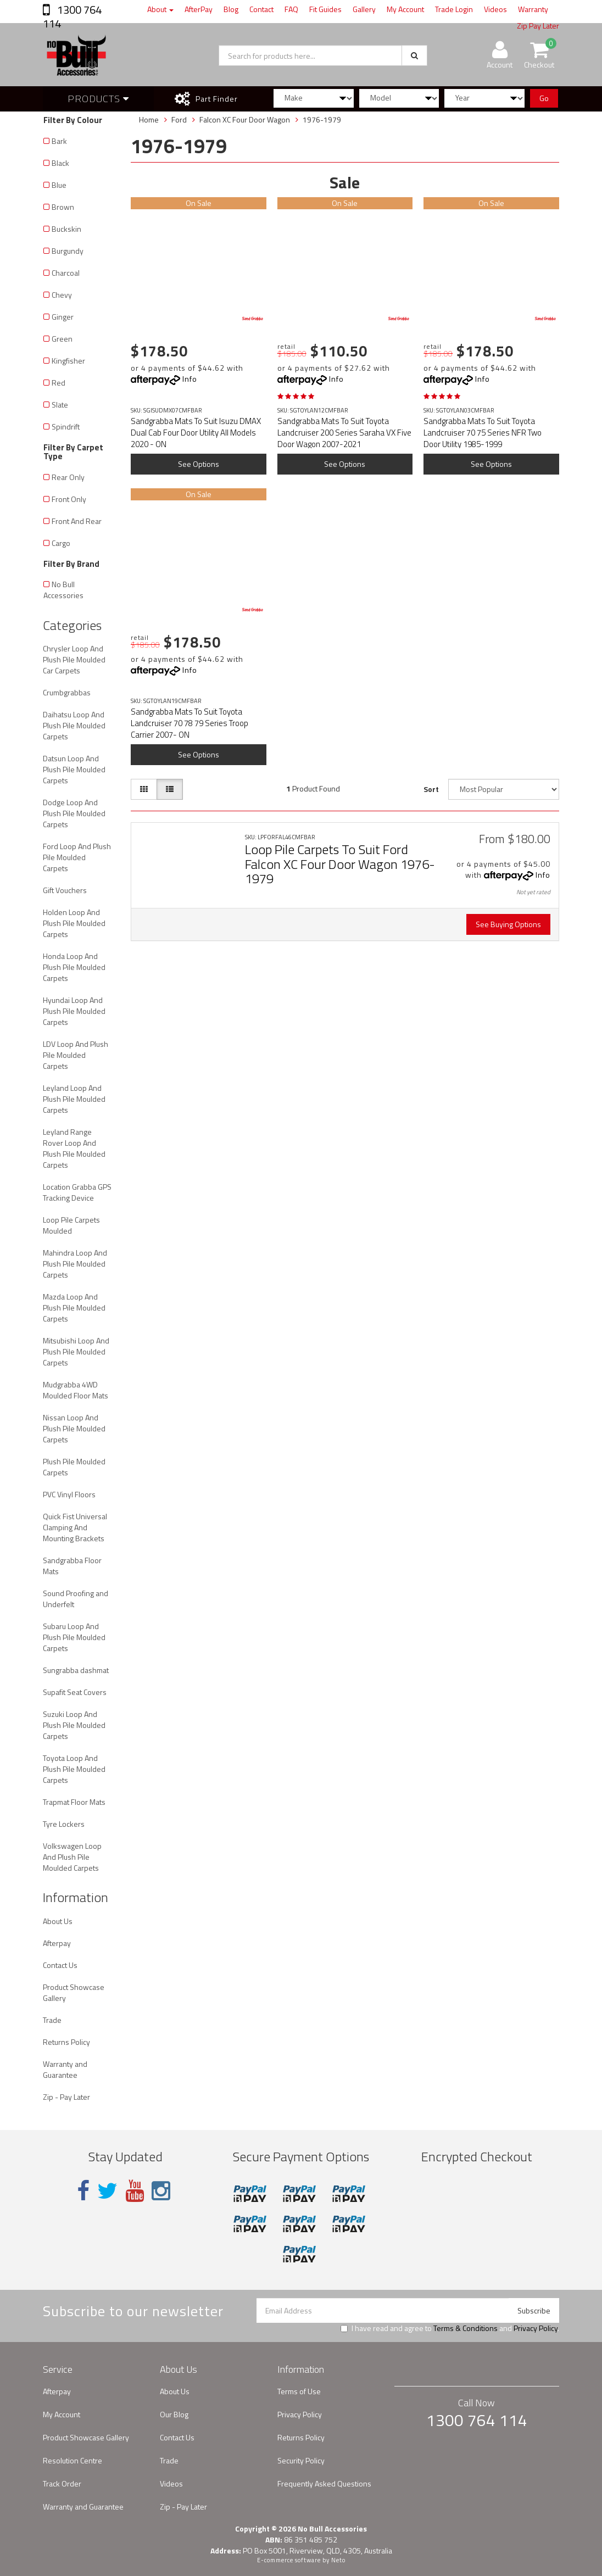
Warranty (533, 9)
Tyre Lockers (64, 1824)
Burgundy (67, 251)
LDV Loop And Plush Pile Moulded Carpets (75, 1055)
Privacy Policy (536, 2328)
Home (149, 119)
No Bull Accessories (63, 589)
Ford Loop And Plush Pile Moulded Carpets (77, 857)
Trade (52, 2020)
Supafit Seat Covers (75, 1692)
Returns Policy (66, 2042)
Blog (231, 9)
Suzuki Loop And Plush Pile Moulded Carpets (74, 1725)
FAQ (291, 9)
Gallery (364, 9)
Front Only (69, 499)
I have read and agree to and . (450, 2328)
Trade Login (454, 9)
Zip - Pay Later (66, 2097)
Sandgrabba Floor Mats (72, 1565)
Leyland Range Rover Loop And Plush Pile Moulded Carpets (74, 1148)
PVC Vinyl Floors (69, 1494)
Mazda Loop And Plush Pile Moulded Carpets (74, 1307)
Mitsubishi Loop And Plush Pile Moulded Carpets (76, 1351)
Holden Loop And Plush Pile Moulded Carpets (74, 923)
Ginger (63, 316)
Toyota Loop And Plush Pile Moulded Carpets (74, 1769)
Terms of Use (299, 2391)
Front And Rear (77, 521)
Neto (338, 2560)
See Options (198, 464)
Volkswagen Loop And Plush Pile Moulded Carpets (72, 1857)
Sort (431, 789)
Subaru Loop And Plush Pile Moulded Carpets (74, 1637)
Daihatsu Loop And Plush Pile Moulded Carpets (74, 725)
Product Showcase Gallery (73, 1992)
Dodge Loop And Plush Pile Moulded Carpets (74, 813)
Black (60, 163)
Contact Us (60, 1965)
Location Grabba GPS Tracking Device (77, 1192)
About (160, 9)
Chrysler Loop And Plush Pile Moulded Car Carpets (74, 659)
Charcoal (66, 272)
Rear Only (68, 477)
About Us (58, 1921)
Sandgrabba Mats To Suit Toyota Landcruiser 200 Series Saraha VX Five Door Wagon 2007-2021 (344, 432)
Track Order (62, 2483)
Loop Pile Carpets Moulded (71, 1225)
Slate (60, 404)
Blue (59, 185)
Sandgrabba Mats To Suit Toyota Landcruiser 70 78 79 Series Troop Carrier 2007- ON (189, 723)
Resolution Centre (72, 2460)
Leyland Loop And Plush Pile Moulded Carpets (74, 1099)
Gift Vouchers (65, 890)
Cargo (61, 543)
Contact (261, 9)
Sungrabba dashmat (76, 1670)
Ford (179, 119)
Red (58, 382)
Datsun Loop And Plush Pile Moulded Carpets (74, 769)
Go (544, 98)
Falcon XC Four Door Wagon (244, 119)
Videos (495, 9)
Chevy (62, 294)
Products (98, 98)
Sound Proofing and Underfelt (75, 1598)
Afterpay (57, 1943)
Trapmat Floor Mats (74, 1802)
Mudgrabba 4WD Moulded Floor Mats (75, 1390)
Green (62, 338)
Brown (63, 207)
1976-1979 (322, 119)
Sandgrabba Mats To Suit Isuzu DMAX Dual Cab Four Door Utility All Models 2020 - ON (196, 432)
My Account (405, 9)
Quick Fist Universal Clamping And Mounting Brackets (75, 1527)
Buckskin (66, 229)
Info (189, 378)
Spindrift (66, 426)
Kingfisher (68, 360)
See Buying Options (508, 924)
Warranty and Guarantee (65, 2069)
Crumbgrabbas (67, 692)
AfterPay (199, 9)
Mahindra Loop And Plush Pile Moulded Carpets (75, 1263)
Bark (59, 141)
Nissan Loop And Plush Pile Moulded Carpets (74, 1428)
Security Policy (301, 2460)
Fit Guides (325, 9)
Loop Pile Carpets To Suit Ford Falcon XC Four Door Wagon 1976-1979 (340, 863)
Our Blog (174, 2414)
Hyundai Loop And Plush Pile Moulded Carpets (74, 1011)
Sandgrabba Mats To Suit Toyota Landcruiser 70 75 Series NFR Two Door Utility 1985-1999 (482, 432)
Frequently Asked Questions (324, 2483)
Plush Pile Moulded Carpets (74, 1467)
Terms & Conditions (465, 2328)
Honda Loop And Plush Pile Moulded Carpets (74, 967)
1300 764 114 (72, 16)
